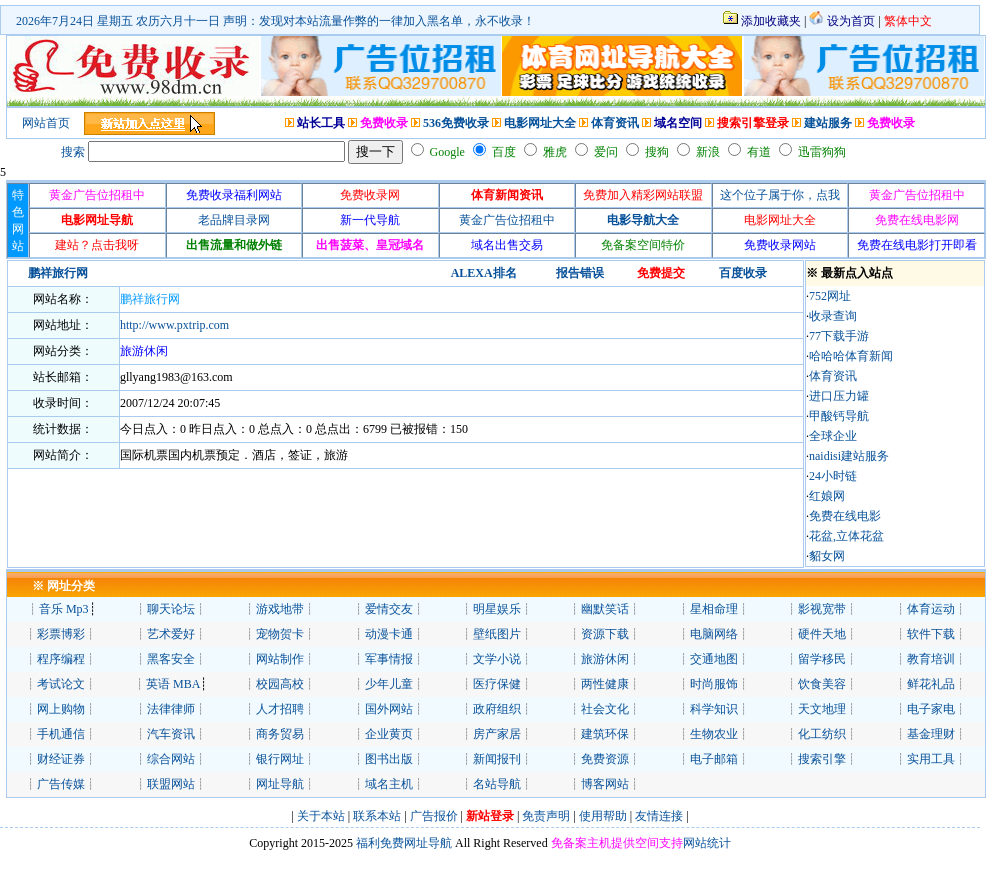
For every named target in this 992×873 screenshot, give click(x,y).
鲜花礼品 (931, 684)
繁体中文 (908, 21)
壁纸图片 (497, 634)
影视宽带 (822, 609)
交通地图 (714, 659)
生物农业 (714, 734)
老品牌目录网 (234, 220)
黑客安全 (171, 659)
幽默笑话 (605, 609)
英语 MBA (173, 684)
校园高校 (280, 684)
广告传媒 (61, 784)
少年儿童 (389, 684)
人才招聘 (280, 709)
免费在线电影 (845, 516)
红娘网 (827, 496)
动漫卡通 (389, 634)
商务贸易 (280, 734)
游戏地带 (280, 609)
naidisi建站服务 (849, 456)
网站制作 (280, 659)
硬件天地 (822, 634)
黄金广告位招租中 (507, 220)
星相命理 (714, 609)
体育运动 (931, 609)
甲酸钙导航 (839, 416)
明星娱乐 (497, 609)
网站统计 (707, 843)
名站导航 (497, 784)
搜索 (73, 152)
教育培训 (931, 659)
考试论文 (61, 684)
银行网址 (280, 759)
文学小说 (497, 659)
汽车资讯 (171, 734)
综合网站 (171, 759)
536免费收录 (456, 123)
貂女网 (827, 556)
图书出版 (389, 759)
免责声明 (546, 816)
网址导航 (280, 784)
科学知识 (714, 709)
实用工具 (931, 759)
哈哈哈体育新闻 (851, 356)
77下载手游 (839, 336)
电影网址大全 (540, 123)
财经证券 (61, 759)
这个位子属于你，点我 (780, 195)
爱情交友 (389, 609)
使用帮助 (603, 816)
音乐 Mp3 (64, 609)
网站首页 (46, 123)
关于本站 (321, 816)
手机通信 (61, 734)
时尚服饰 (714, 684)
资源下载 (605, 634)
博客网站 (605, 784)
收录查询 (833, 316)
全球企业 (833, 436)
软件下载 (931, 634)
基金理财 (931, 734)
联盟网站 (171, 784)
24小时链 (833, 476)
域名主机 (389, 784)
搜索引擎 (822, 759)
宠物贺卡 (280, 634)
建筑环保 (605, 734)
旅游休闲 (605, 659)
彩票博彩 (61, 634)
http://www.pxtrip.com (174, 325)
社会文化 (605, 709)
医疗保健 (497, 684)
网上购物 (61, 709)
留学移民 (822, 659)
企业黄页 (389, 734)
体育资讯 (615, 123)
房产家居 (497, 734)
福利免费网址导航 (402, 843)
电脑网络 (714, 634)
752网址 (830, 296)
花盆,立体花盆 (846, 536)
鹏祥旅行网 (150, 299)
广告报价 (432, 816)
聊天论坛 (171, 609)
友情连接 (659, 816)
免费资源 (605, 759)
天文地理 (822, 709)
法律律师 (171, 709)
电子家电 (931, 709)
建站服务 (828, 123)
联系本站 (377, 816)
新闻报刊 (497, 759)
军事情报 (389, 659)
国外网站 (389, 709)
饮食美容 (822, 684)
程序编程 (61, 659)
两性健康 (605, 684)
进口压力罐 (839, 396)
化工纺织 (822, 734)
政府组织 (497, 709)
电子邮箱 (714, 759)
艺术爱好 (171, 634)
